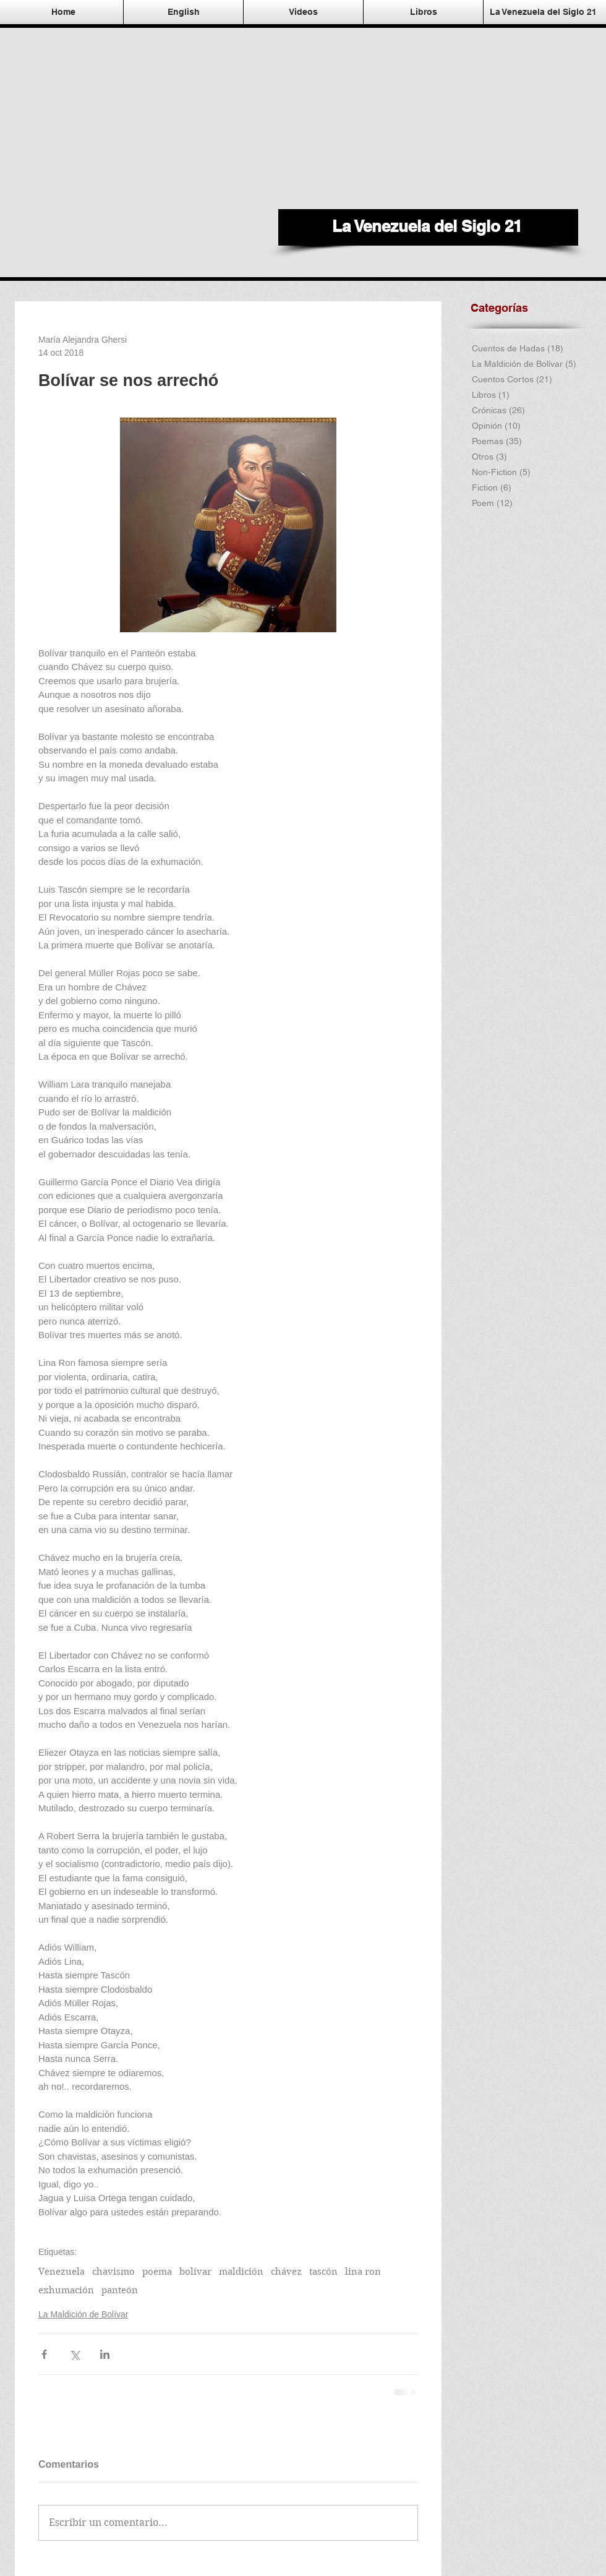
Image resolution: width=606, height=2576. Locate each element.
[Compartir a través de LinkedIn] (105, 2354)
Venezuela (61, 2271)
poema (157, 2271)
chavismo (113, 2271)
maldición (241, 2271)
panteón (119, 2290)
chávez (286, 2271)
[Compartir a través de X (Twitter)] (74, 2354)
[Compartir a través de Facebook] (44, 2354)
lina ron (363, 2271)
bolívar (195, 2271)
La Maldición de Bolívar (83, 2314)
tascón (323, 2271)
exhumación (66, 2290)
